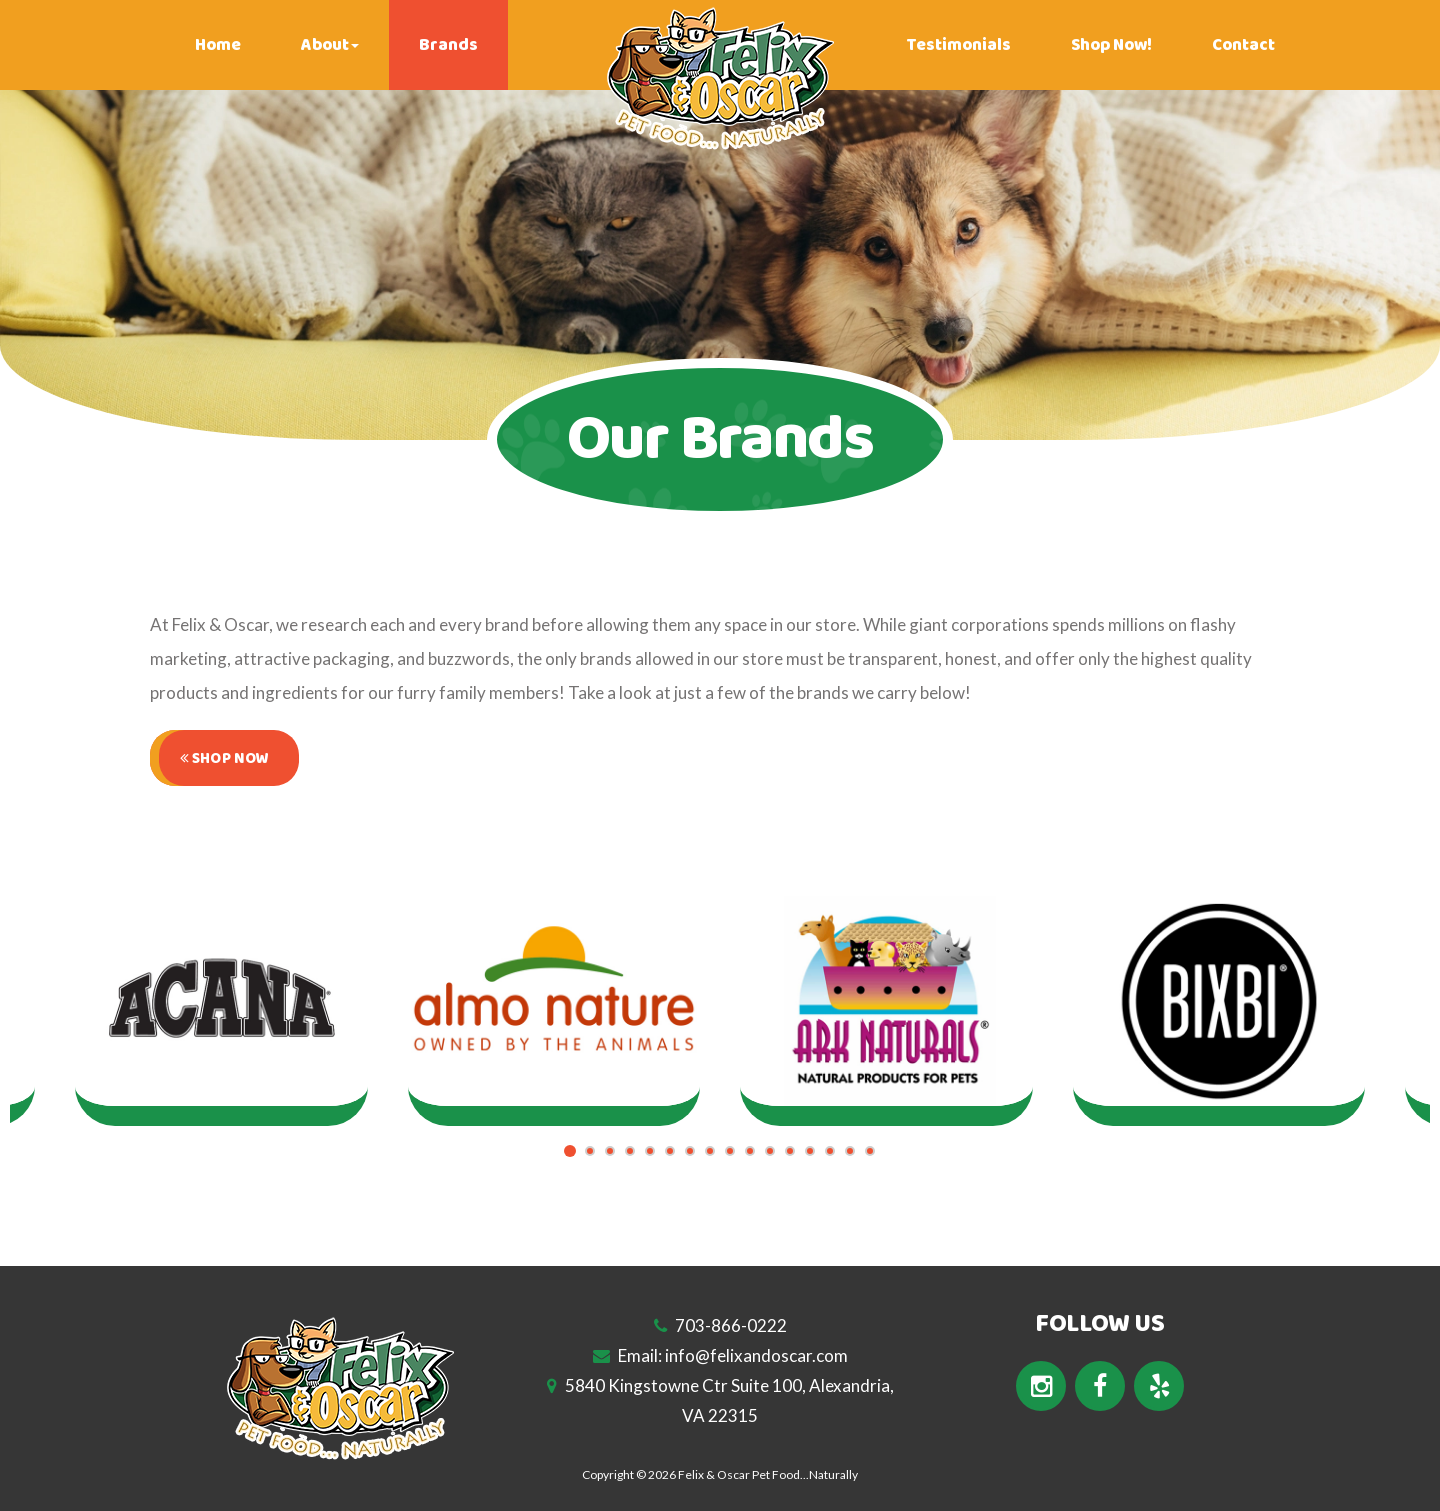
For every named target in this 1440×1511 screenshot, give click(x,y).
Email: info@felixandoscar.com (720, 1355)
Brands (448, 45)
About (330, 45)
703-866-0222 (720, 1325)
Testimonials (958, 45)
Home (218, 45)
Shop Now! (1111, 45)
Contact (1243, 45)
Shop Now (224, 758)
